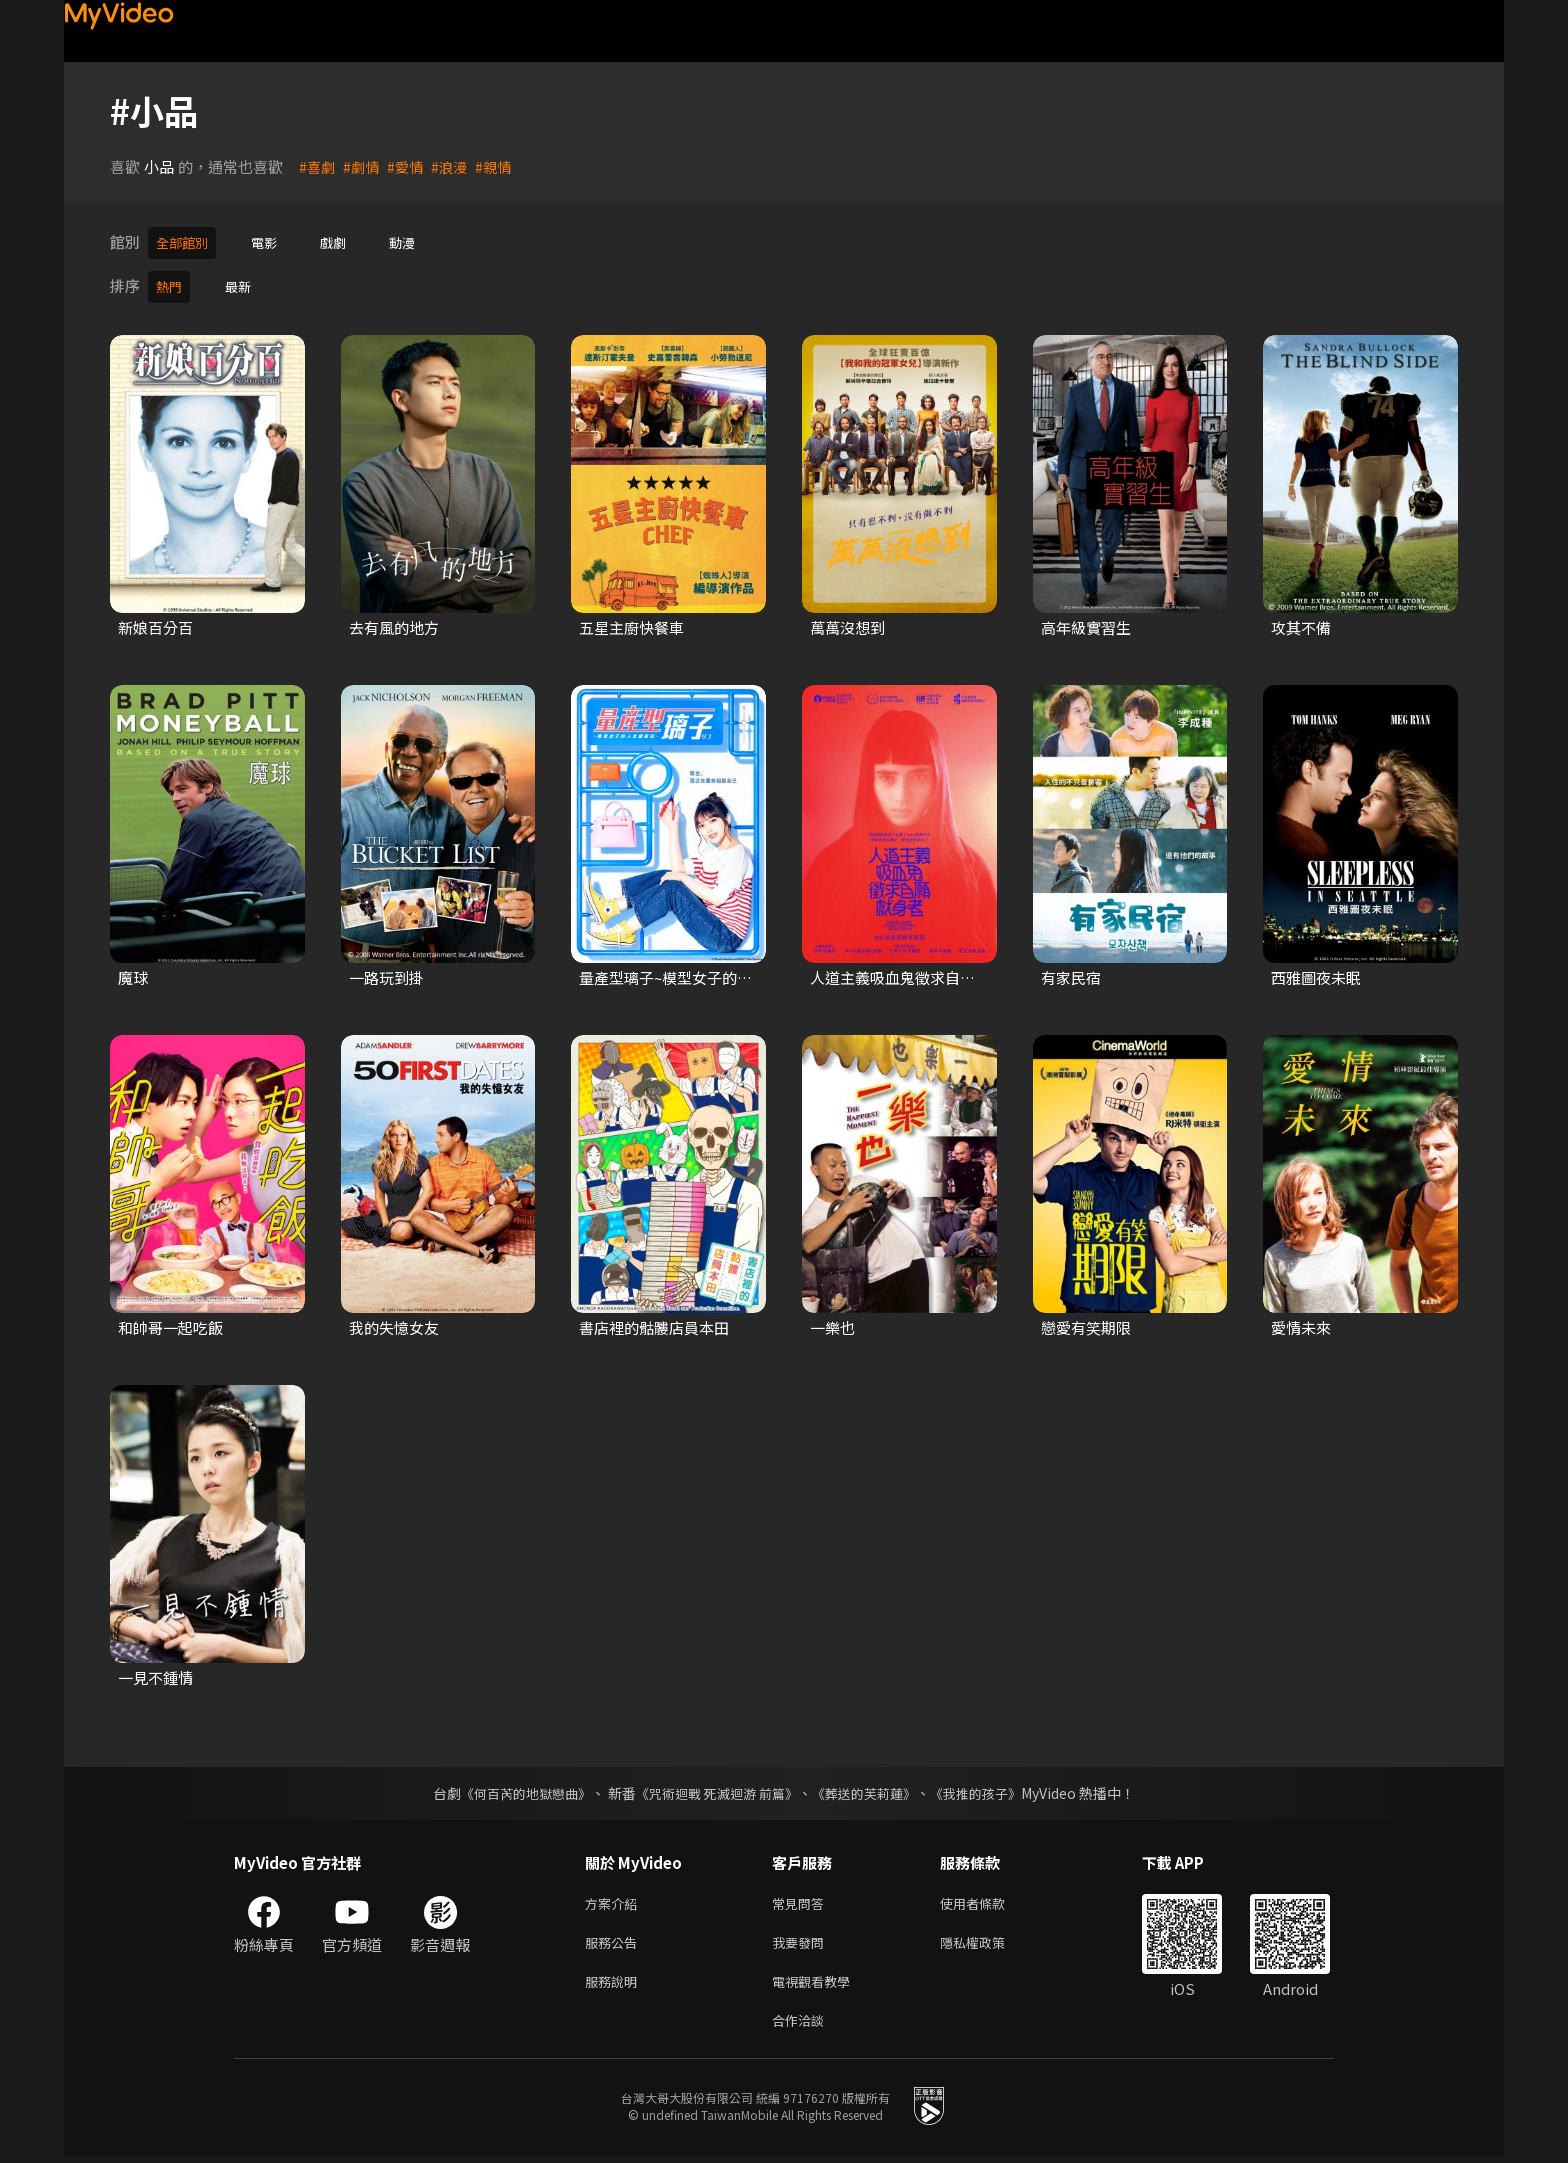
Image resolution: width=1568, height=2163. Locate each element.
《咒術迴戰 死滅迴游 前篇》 (715, 1787)
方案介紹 (615, 1898)
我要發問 (802, 1940)
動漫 (420, 241)
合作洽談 (802, 2024)
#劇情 (364, 166)
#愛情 (410, 166)
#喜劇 (318, 166)
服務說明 (615, 1982)
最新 (244, 282)
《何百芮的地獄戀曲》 (513, 1787)
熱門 (171, 282)
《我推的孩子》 (991, 1787)
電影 (274, 241)
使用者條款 (989, 1898)
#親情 (502, 166)
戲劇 (347, 241)
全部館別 (186, 241)
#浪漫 (456, 166)
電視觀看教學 (817, 1982)
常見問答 (802, 1898)
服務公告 (615, 1940)
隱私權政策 (989, 1940)
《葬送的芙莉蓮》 (872, 1787)
